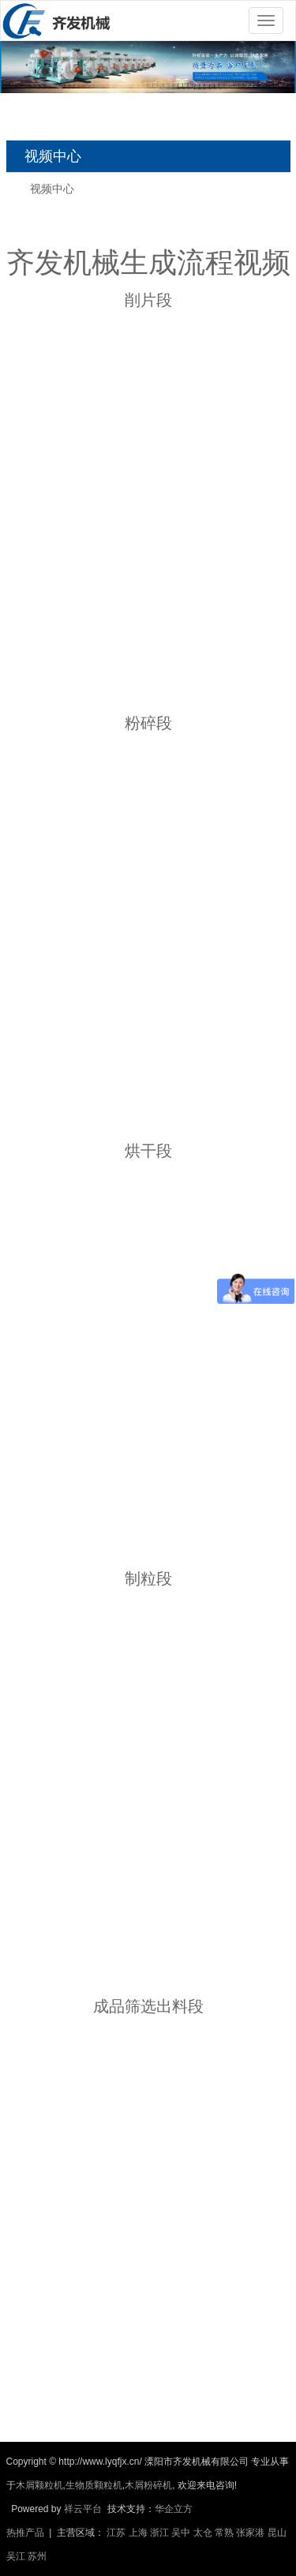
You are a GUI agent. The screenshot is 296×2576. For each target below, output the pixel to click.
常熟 (224, 2532)
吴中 (180, 2532)
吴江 (15, 2556)
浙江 (159, 2532)
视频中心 (52, 188)
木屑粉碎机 (148, 2485)
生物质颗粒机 (94, 2485)
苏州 (37, 2556)
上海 (138, 2532)
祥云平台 (83, 2508)
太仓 (202, 2532)
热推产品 (25, 2532)
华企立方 (174, 2508)
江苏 (116, 2532)
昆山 (277, 2532)
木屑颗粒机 (39, 2485)
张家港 (250, 2532)
